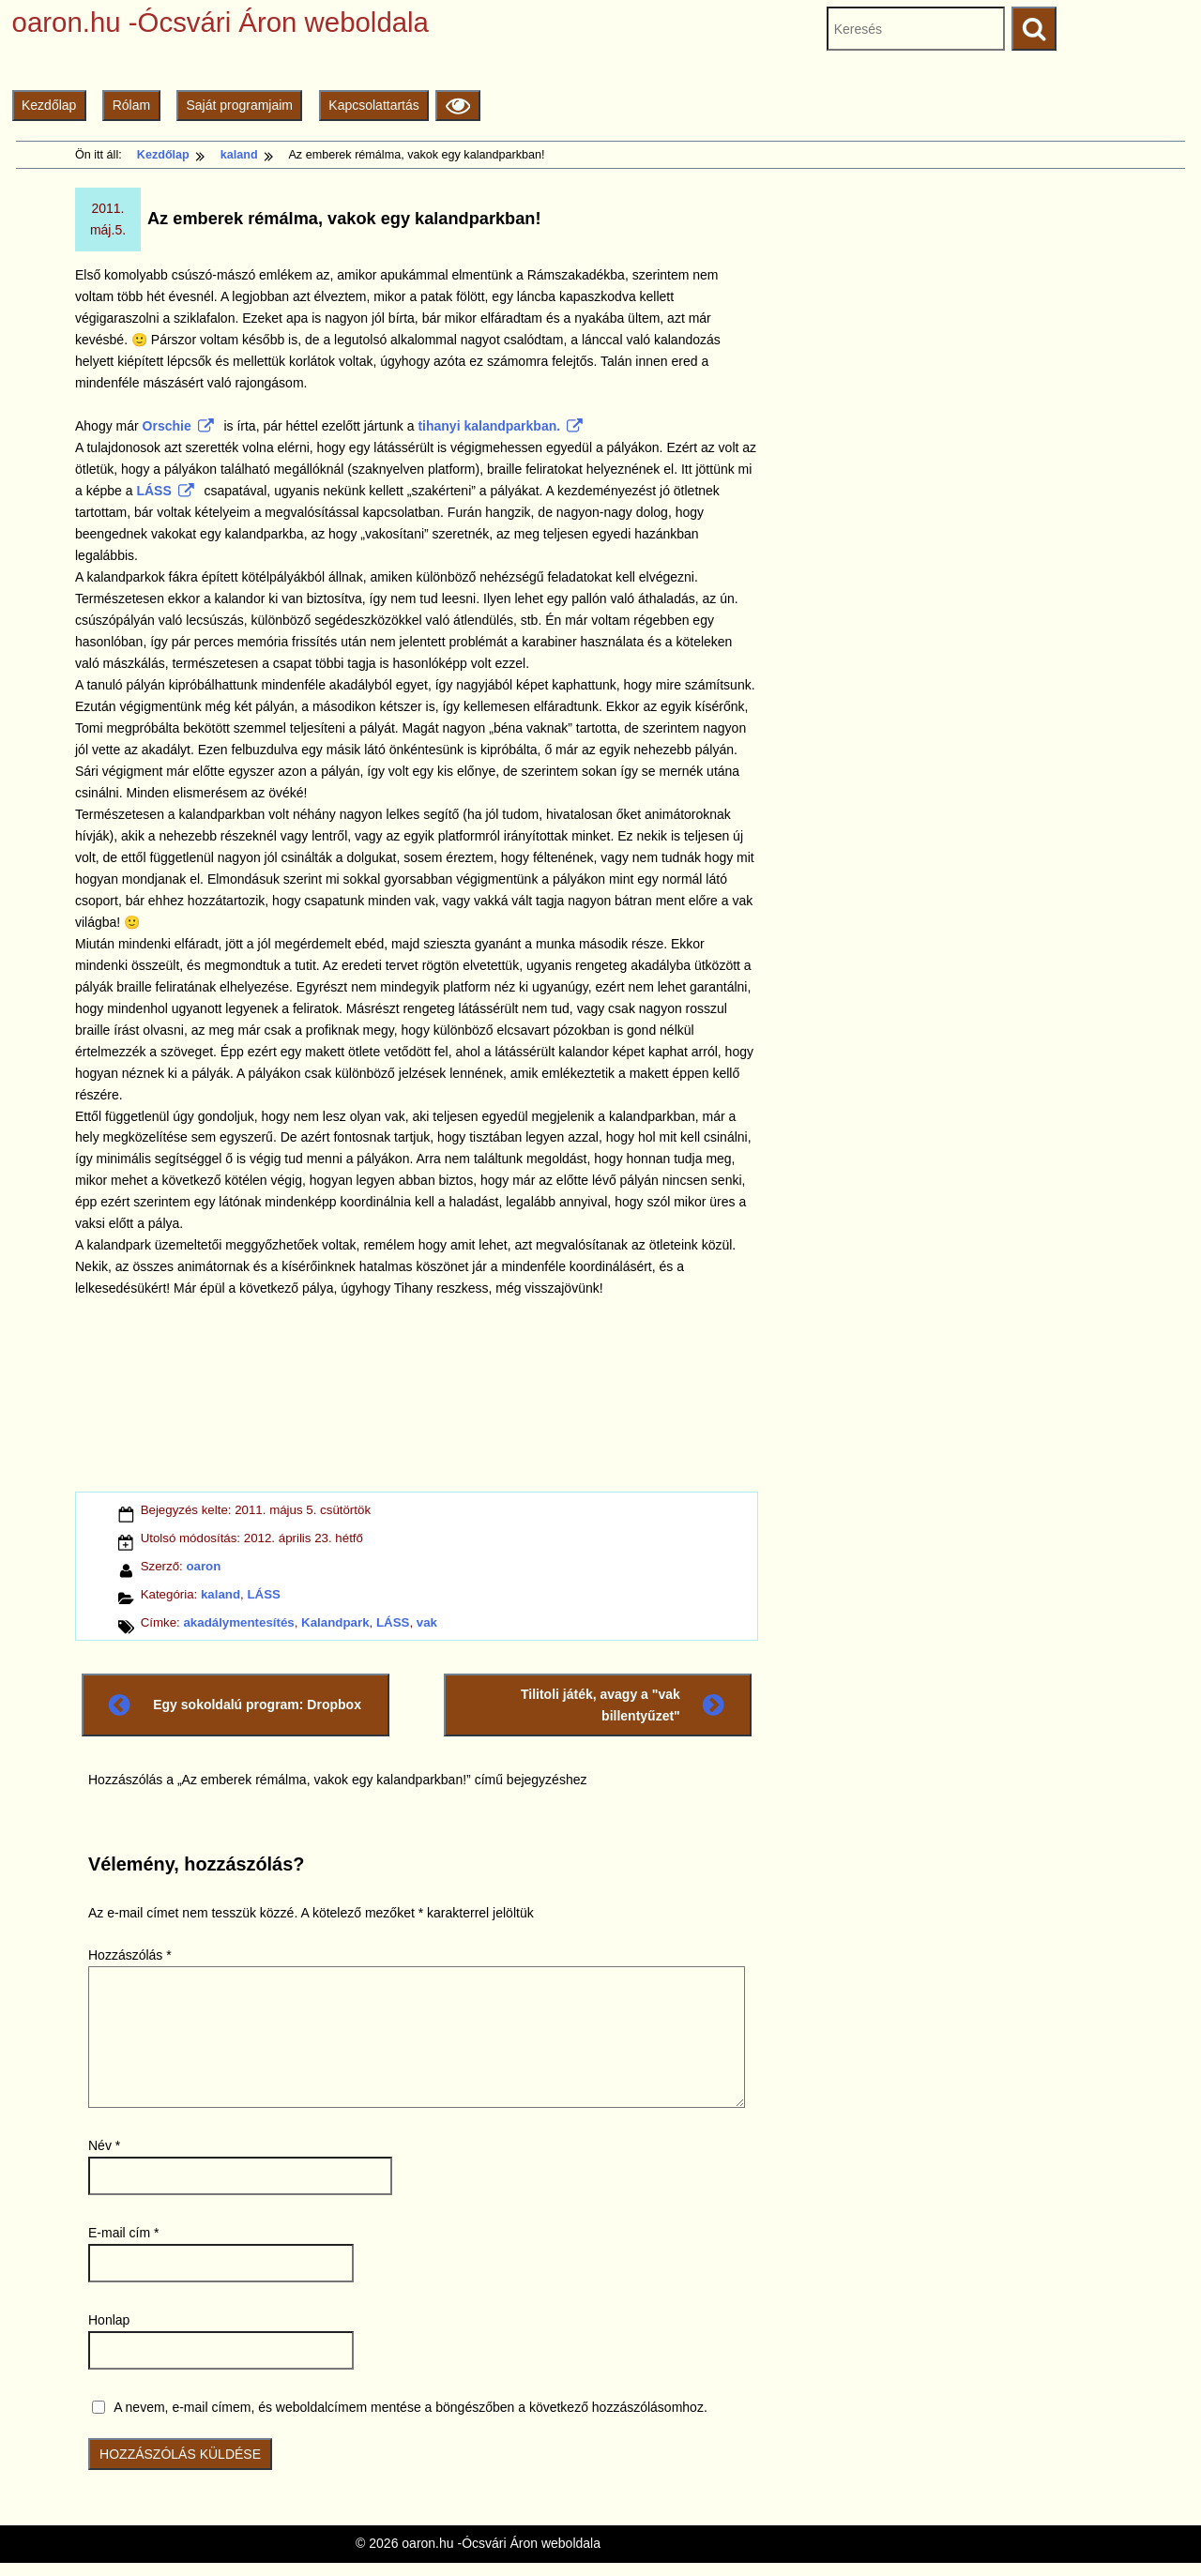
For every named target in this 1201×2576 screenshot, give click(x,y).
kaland (220, 1594)
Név (104, 2145)
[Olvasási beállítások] (457, 105)
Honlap (108, 2319)
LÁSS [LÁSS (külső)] (164, 490)
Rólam (131, 105)
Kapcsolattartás (373, 105)
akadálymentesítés (238, 1622)
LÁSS (263, 1594)
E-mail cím (123, 2232)
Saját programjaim (239, 105)
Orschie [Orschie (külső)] (178, 425)
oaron (203, 1566)
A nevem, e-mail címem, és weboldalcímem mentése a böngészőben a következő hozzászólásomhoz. (410, 2407)
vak (427, 1622)
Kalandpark (335, 1622)
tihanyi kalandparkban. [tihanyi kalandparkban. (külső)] (500, 425)
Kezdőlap (49, 105)
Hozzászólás (130, 1954)
